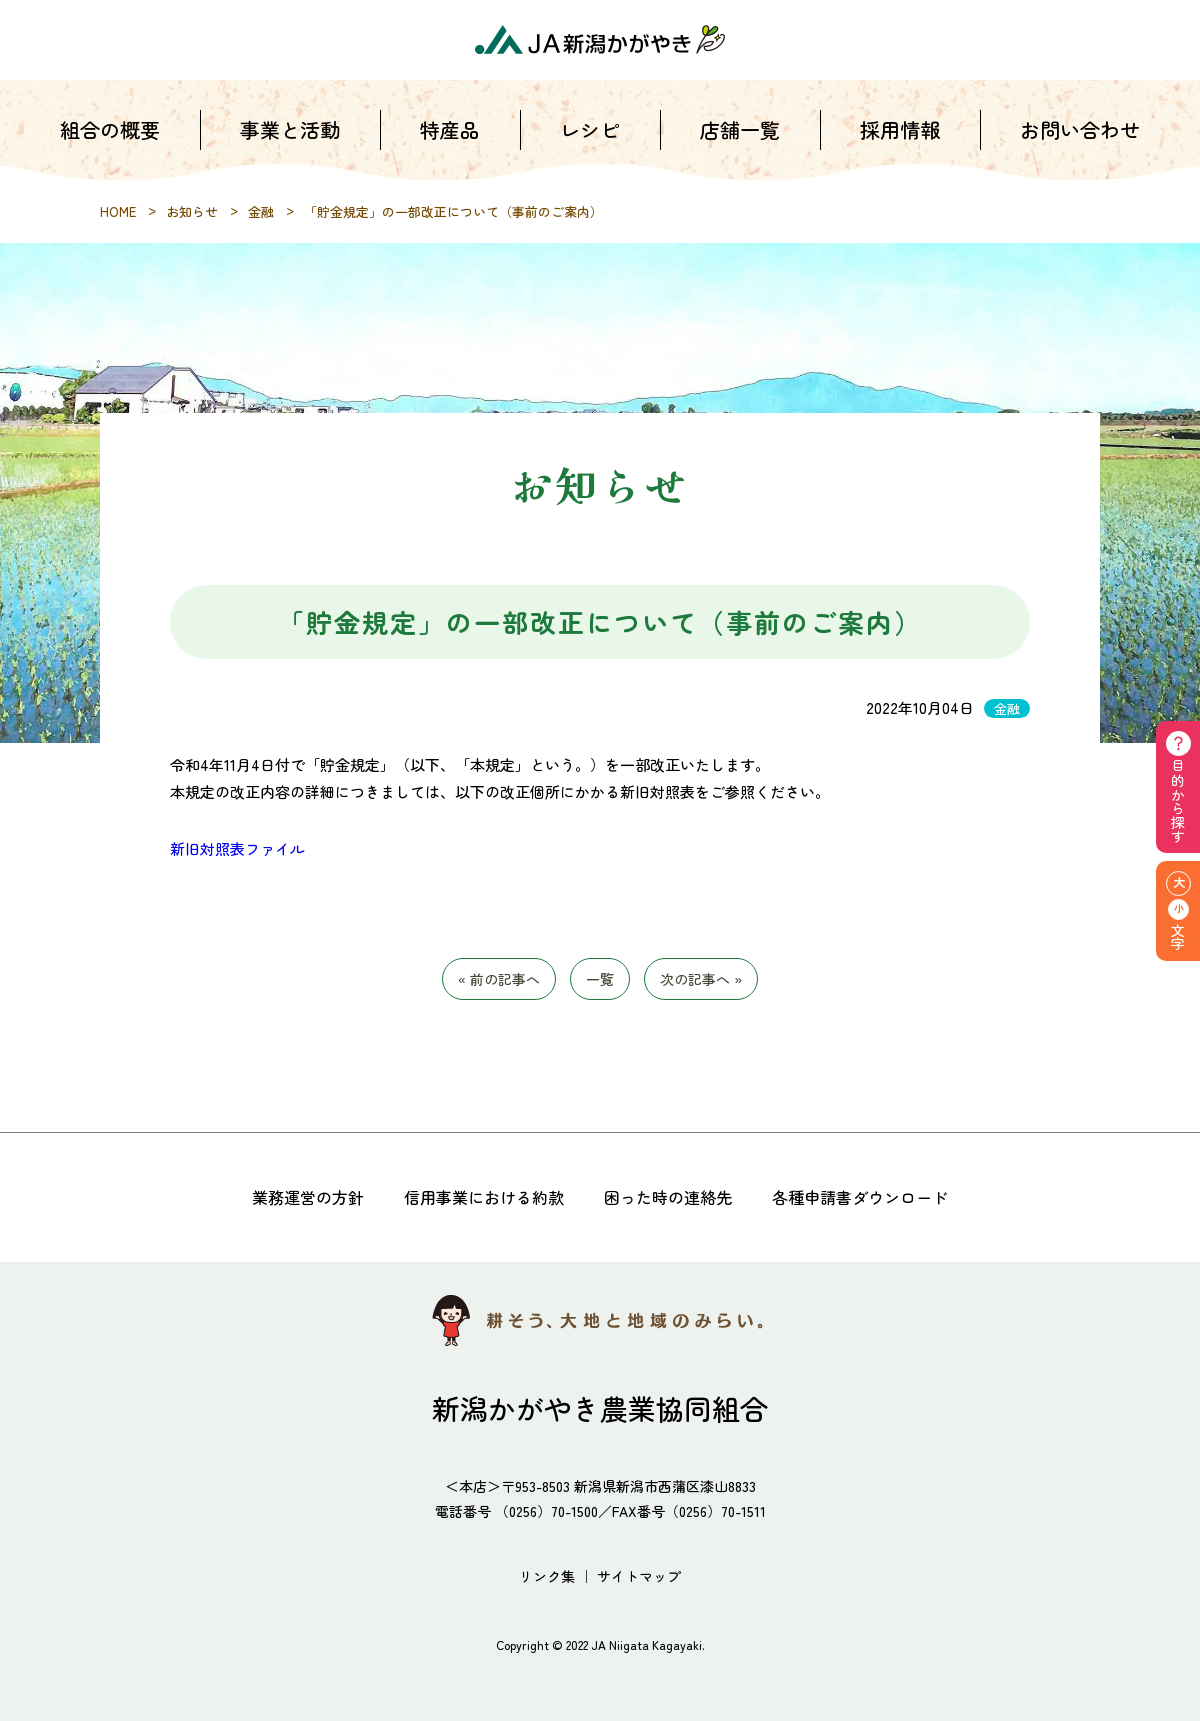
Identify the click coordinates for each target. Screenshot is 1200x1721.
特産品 (450, 129)
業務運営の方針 (308, 1197)
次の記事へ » (701, 979)
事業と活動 (290, 129)
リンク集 (547, 1576)
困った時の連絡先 (668, 1197)
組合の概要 (110, 129)
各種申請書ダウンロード (860, 1197)
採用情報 (900, 129)
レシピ (590, 129)
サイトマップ (639, 1576)
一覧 (600, 979)
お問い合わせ (1080, 129)
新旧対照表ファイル (237, 848)
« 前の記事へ (499, 979)
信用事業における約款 (484, 1197)
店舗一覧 (740, 129)
